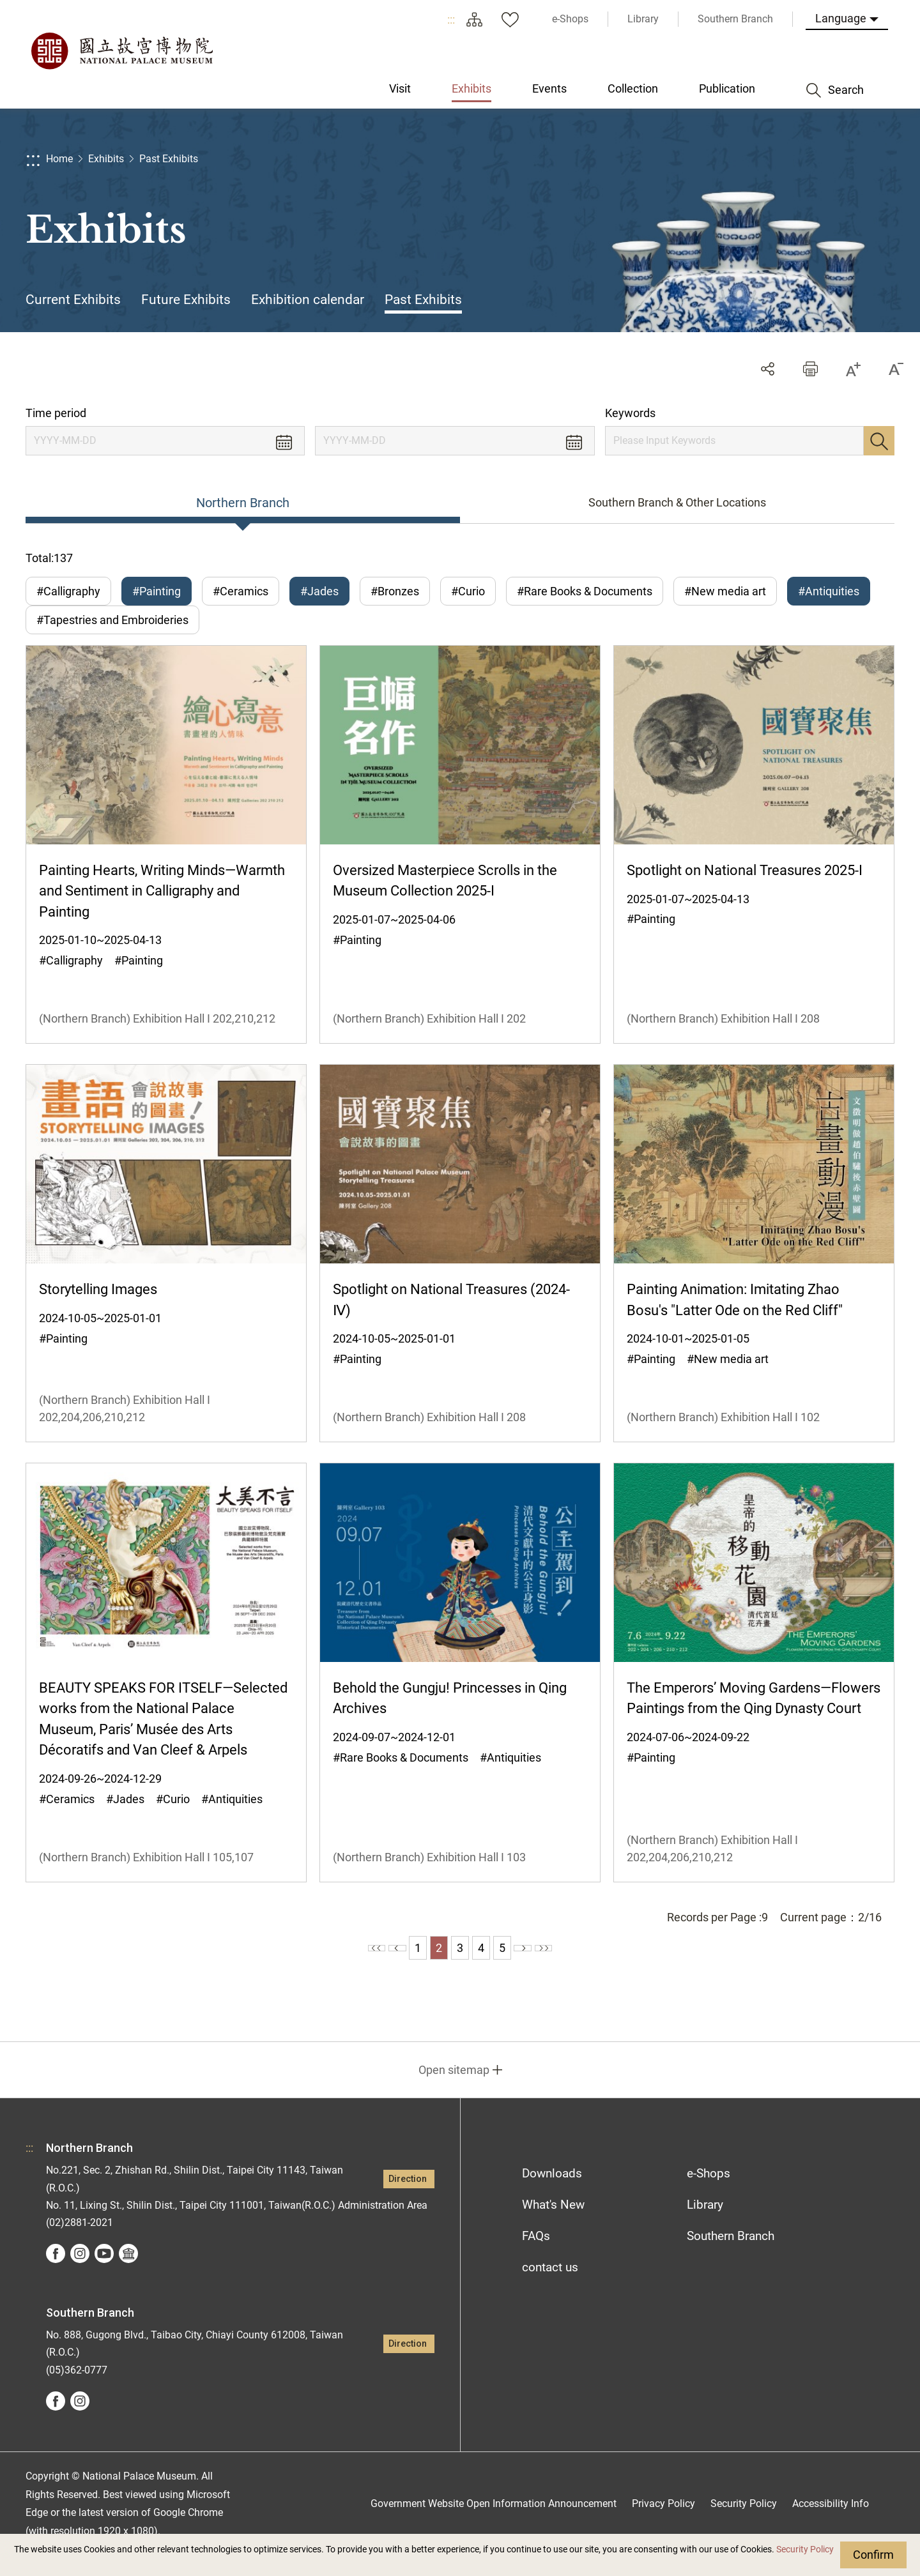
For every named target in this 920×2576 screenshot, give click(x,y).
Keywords (630, 413)
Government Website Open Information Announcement (494, 2523)
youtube (104, 2273)
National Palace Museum (121, 51)
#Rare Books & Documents (584, 591)
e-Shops (708, 2193)
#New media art (725, 591)
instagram (79, 2273)
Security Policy (805, 2549)
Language (840, 18)
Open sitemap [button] (453, 2089)
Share (767, 369)
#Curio (468, 591)
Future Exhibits (186, 299)
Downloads (552, 2193)
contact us (550, 2287)
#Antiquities (828, 591)
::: (451, 19)
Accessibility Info (830, 2523)
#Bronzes (395, 591)
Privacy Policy (663, 2523)
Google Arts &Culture (128, 2273)
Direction (407, 2198)
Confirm (873, 2554)
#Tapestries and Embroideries (112, 630)
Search (879, 440)
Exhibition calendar (307, 299)
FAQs (536, 2255)
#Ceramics (240, 591)
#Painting (156, 591)
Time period (56, 413)
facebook (55, 2273)
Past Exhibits (168, 159)
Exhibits (106, 159)
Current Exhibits (73, 299)
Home (59, 159)
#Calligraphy (68, 591)
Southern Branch (730, 2255)
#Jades (319, 591)
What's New (553, 2224)
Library (705, 2224)
